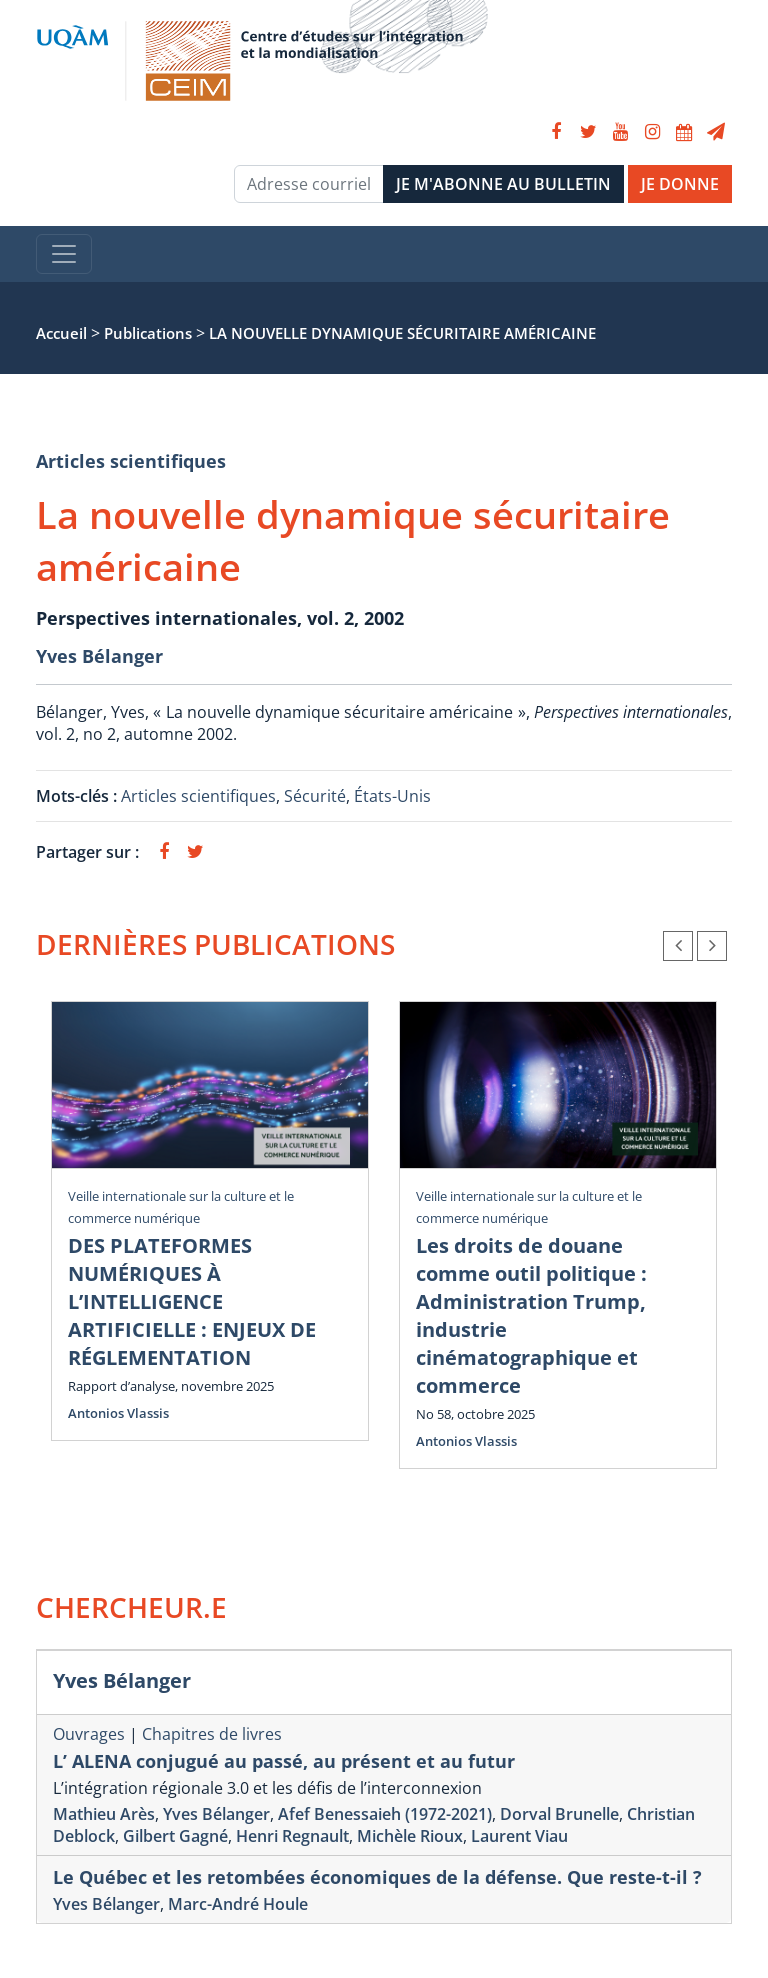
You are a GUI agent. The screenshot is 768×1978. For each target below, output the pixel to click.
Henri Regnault (292, 1836)
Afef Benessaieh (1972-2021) (385, 1814)
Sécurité (315, 796)
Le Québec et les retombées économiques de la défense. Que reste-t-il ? (377, 1877)
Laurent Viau (519, 1836)
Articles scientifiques (131, 461)
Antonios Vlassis (118, 1413)
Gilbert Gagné (175, 1836)
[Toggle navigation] (64, 254)
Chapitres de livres (212, 1734)
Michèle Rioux (410, 1836)
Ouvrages (89, 1734)
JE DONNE (680, 184)
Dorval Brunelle (559, 1814)
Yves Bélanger (99, 656)
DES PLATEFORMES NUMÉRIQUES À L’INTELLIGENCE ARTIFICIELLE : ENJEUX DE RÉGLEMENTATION (192, 1301)
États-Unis (392, 796)
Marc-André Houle (238, 1904)
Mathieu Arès (104, 1814)
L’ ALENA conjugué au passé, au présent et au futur (284, 1761)
